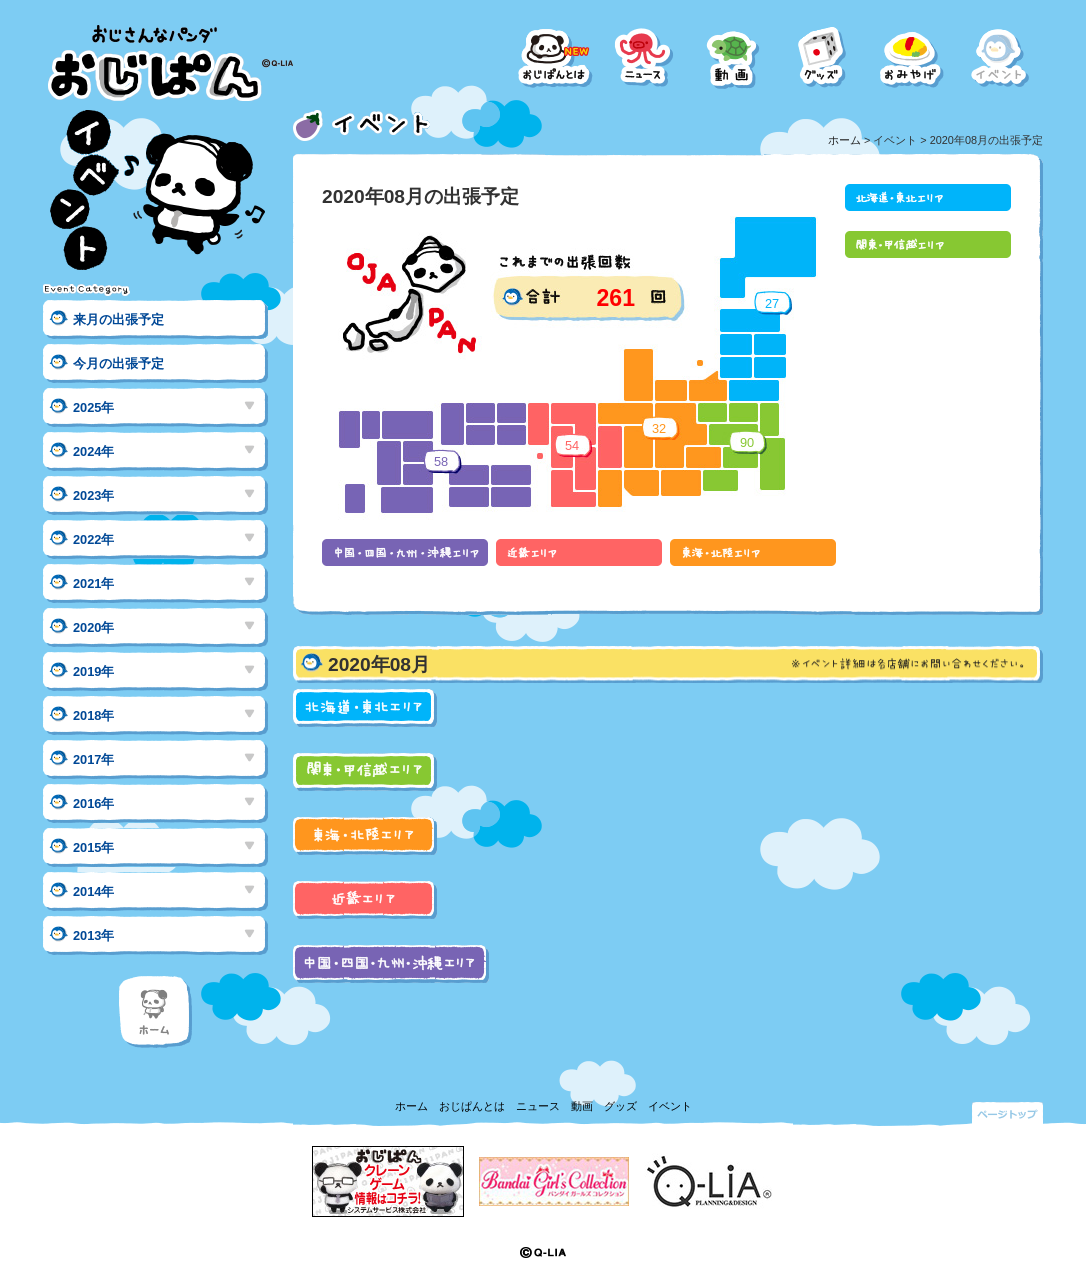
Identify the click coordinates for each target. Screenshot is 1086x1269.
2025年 (93, 407)
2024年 (93, 451)
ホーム (844, 140)
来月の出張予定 (118, 319)
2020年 (93, 627)
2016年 (93, 803)
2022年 (93, 539)
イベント (670, 1106)
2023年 (93, 495)
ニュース (538, 1106)
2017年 (93, 759)
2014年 (93, 891)
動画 (582, 1106)
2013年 (93, 935)
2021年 (93, 583)
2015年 (93, 847)
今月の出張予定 (118, 363)
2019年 (93, 671)
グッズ (620, 1106)
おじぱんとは (472, 1106)
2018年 (93, 715)
